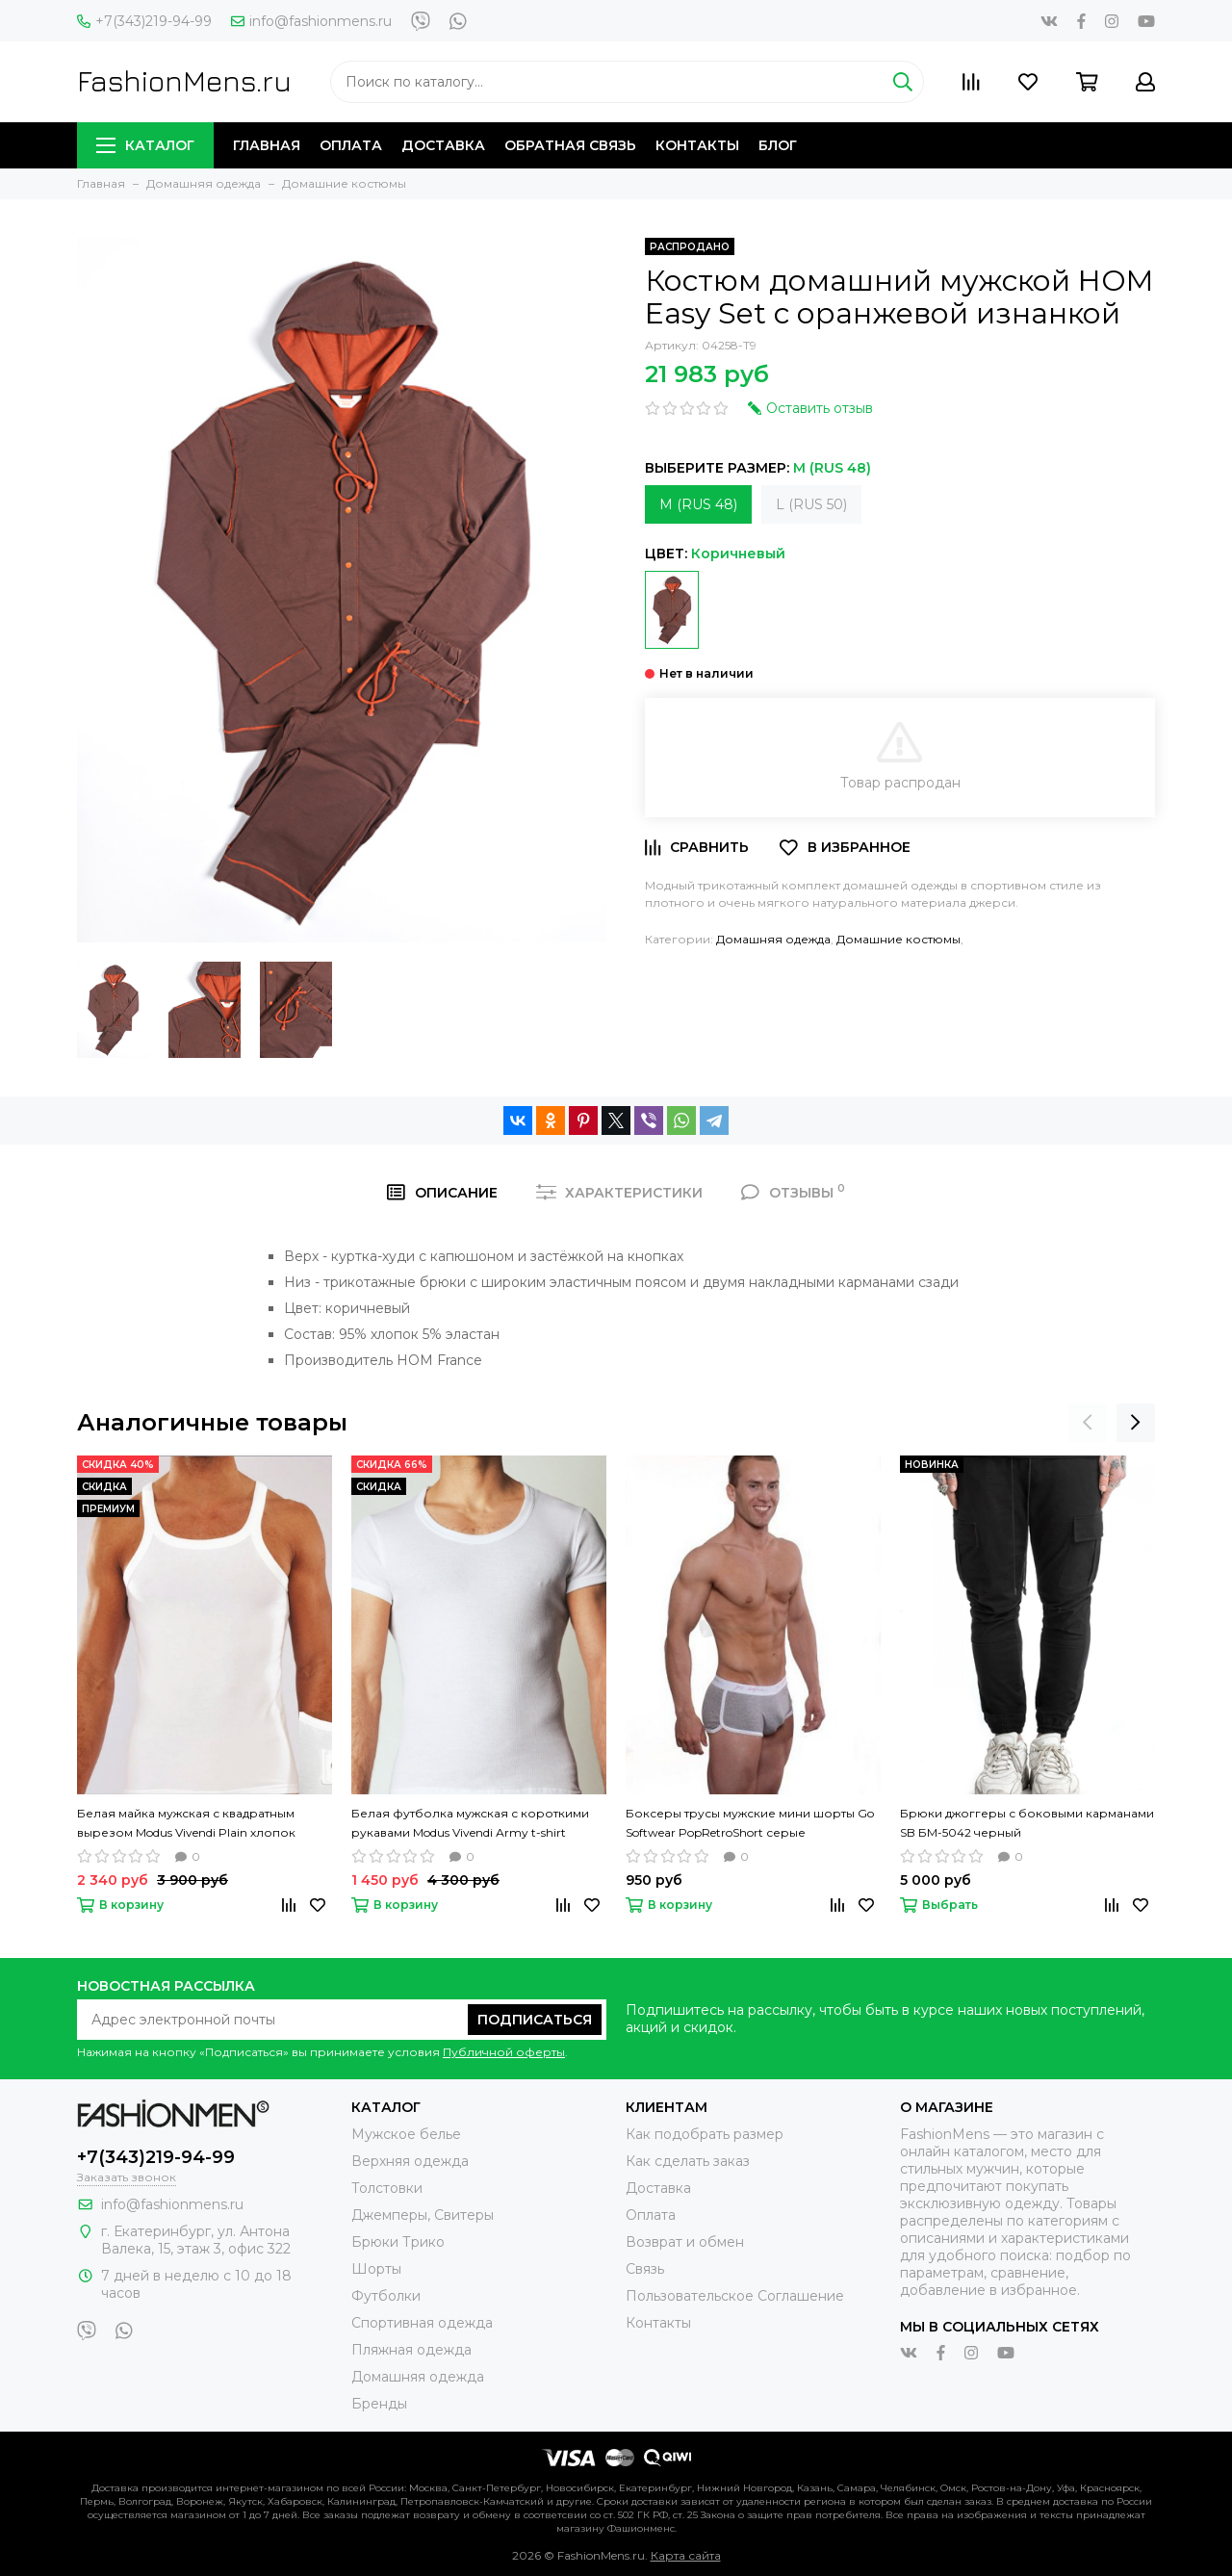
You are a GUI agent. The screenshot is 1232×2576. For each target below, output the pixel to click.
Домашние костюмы (898, 939)
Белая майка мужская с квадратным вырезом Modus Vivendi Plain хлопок (186, 1823)
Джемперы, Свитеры (422, 2215)
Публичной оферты (504, 2052)
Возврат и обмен (685, 2242)
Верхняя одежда (410, 2161)
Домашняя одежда (773, 939)
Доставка (443, 145)
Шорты (376, 2269)
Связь (645, 2269)
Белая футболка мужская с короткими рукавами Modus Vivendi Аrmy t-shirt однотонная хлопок (470, 1824)
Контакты (697, 145)
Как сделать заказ (688, 2161)
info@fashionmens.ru (311, 21)
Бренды (379, 2403)
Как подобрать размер (704, 2134)
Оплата (351, 145)
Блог (777, 145)
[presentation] (1087, 1423)
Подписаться (534, 2019)
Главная (266, 145)
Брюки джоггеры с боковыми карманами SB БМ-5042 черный (1027, 1823)
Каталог (145, 145)
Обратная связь (570, 145)
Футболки (386, 2296)
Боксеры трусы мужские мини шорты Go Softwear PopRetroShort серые (750, 1823)
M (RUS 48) (698, 504)
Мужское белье (406, 2134)
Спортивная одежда (422, 2322)
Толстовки (387, 2188)
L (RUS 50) (811, 504)
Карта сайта (686, 2555)
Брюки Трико (398, 2242)
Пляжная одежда (411, 2349)
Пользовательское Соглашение (735, 2296)
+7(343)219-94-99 (144, 21)
